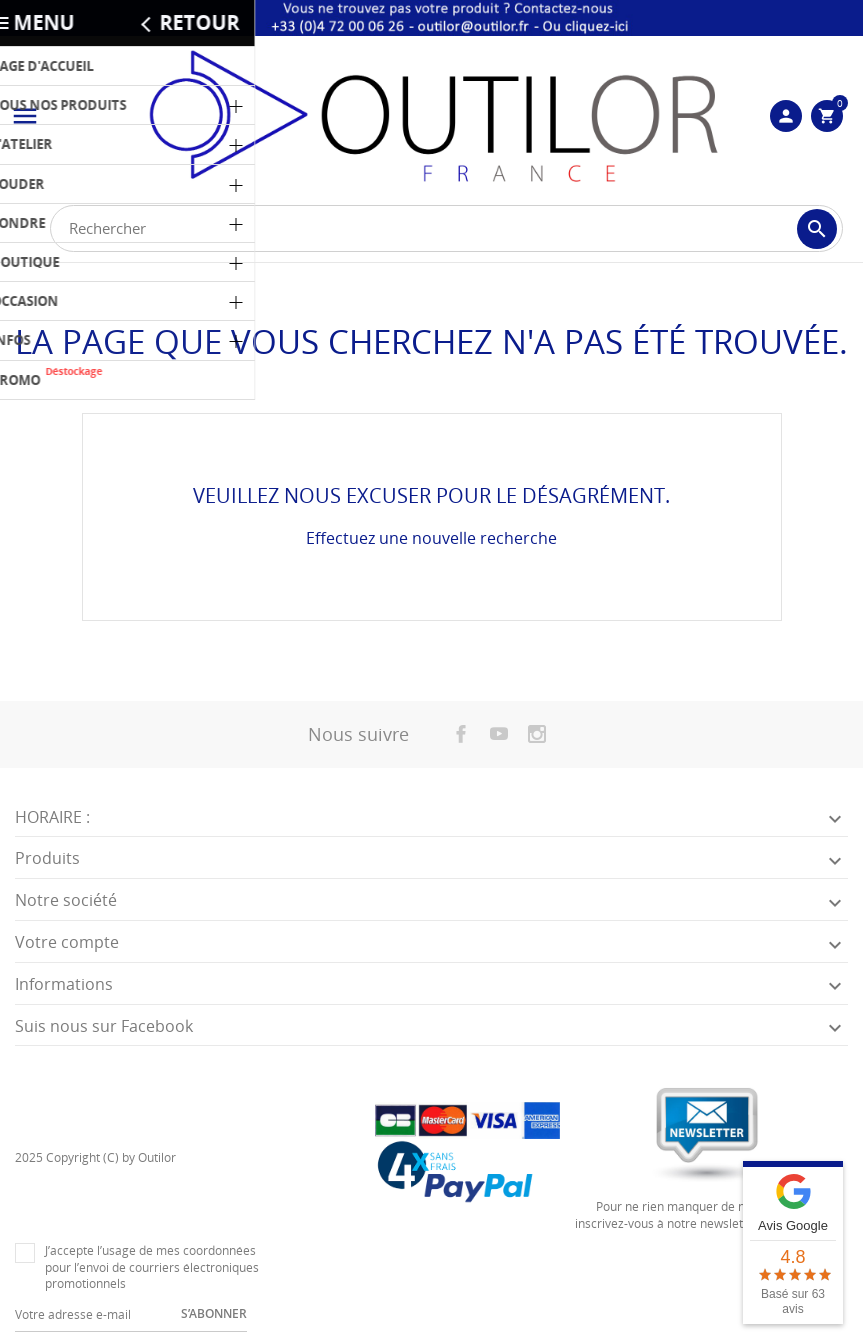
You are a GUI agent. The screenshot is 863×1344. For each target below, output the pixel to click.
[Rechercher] (447, 228)
